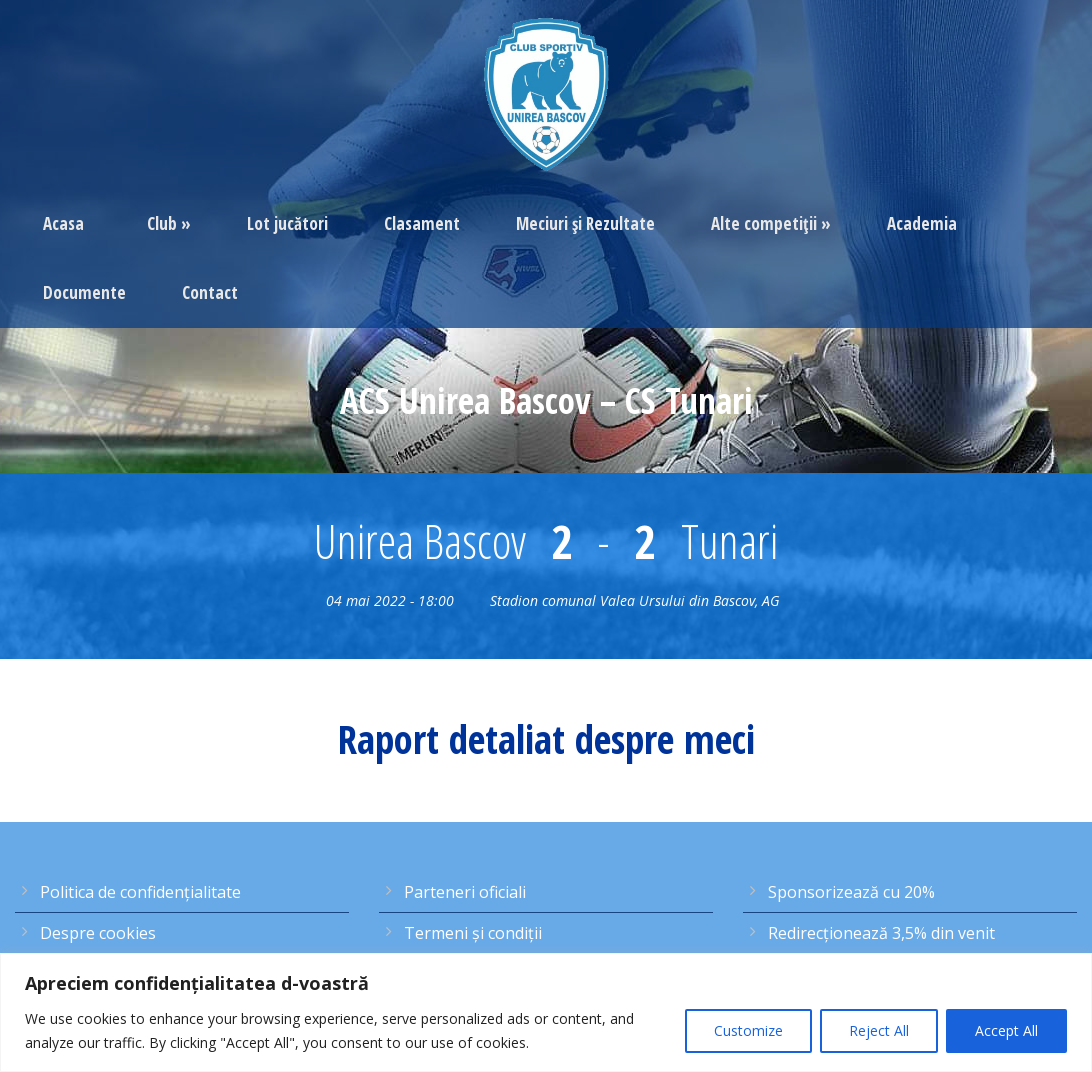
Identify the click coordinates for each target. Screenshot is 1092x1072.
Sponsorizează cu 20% (851, 892)
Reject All (879, 1030)
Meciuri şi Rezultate (585, 223)
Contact (210, 292)
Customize (748, 1030)
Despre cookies (98, 933)
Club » (169, 223)
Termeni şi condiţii (473, 933)
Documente (84, 292)
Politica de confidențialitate (140, 892)
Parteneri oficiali (465, 892)
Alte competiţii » (771, 223)
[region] (546, 1012)
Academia (922, 223)
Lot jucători (287, 223)
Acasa (63, 223)
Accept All (1006, 1030)
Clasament (422, 223)
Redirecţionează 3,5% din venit (881, 933)
